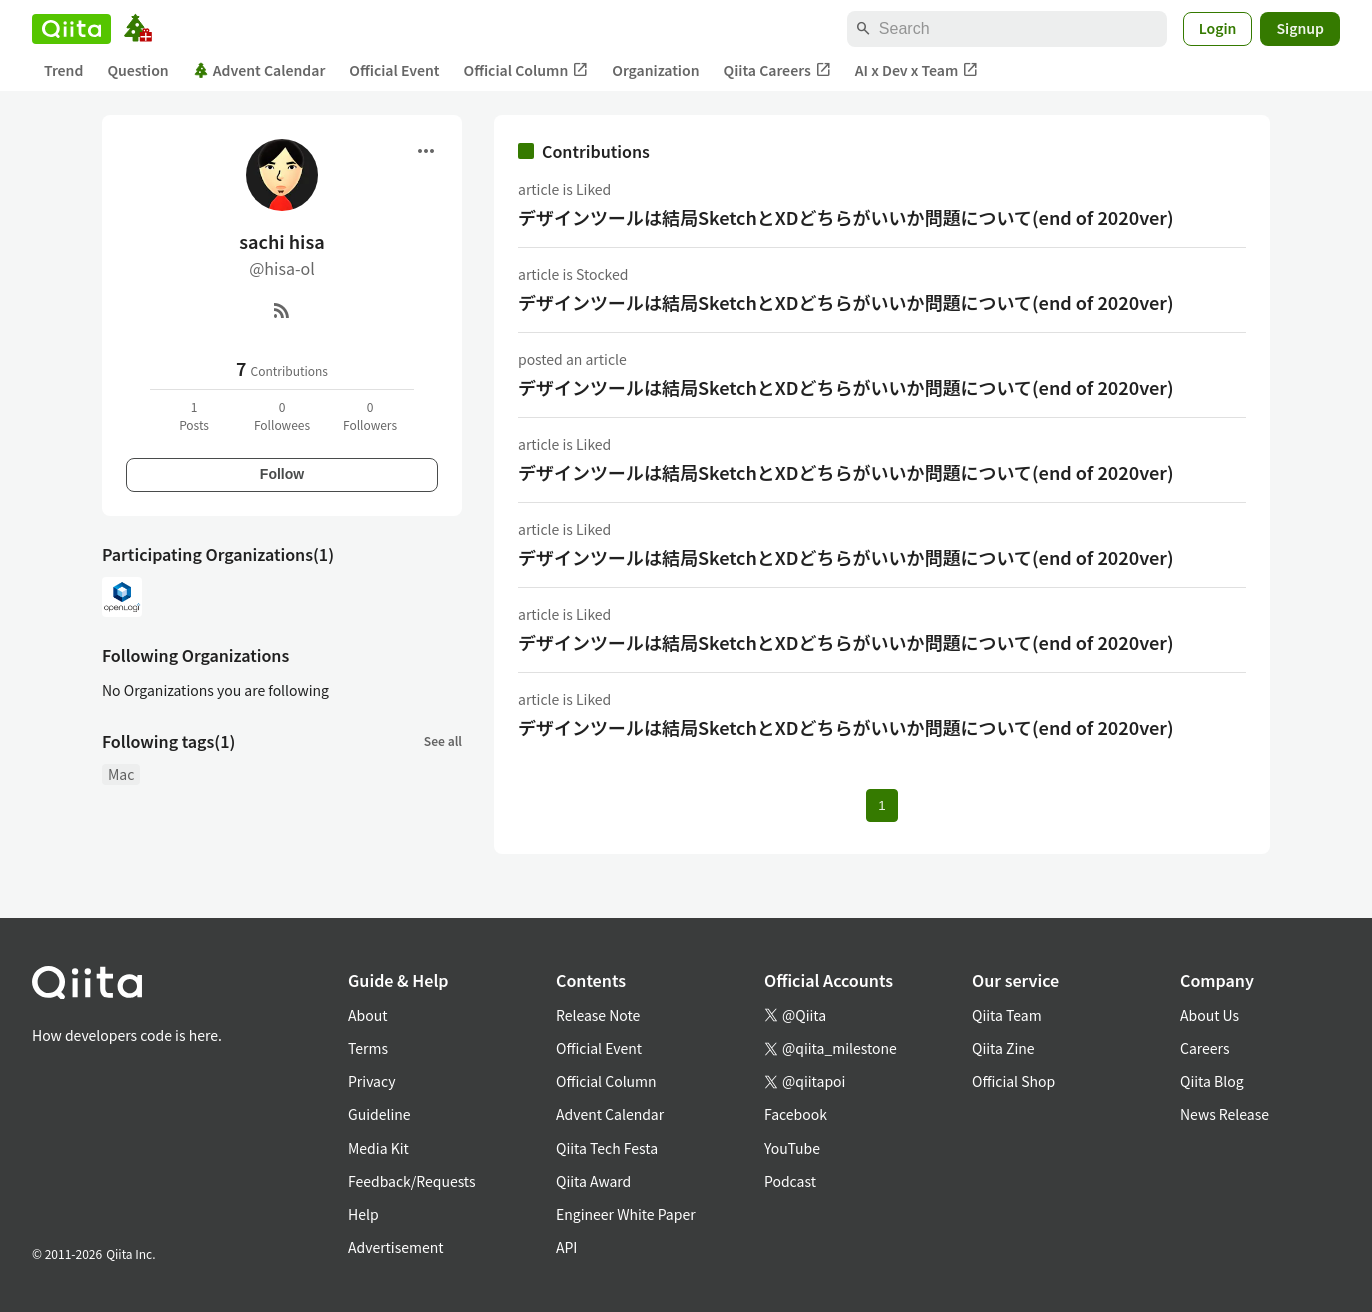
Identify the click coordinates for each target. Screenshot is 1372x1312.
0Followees (282, 415)
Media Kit (378, 1148)
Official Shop (1013, 1081)
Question (137, 70)
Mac (121, 774)
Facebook (795, 1114)
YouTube (792, 1148)
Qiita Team (1007, 1015)
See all (443, 740)
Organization (655, 70)
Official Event (394, 70)
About (367, 1015)
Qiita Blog (1212, 1081)
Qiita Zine (1003, 1048)
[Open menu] (426, 151)
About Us (1209, 1015)
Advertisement (396, 1247)
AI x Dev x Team (917, 70)
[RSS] (282, 310)
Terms (368, 1048)
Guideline (379, 1114)
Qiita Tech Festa (607, 1148)
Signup (1300, 28)
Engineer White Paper (626, 1214)
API (566, 1247)
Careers (1204, 1048)
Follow (282, 474)
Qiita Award (593, 1181)
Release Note (598, 1015)
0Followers (370, 415)
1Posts (194, 415)
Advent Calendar (259, 70)
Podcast (790, 1181)
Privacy (371, 1081)
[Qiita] (71, 29)
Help (363, 1214)
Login (1218, 28)
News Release (1224, 1114)
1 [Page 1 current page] (881, 805)
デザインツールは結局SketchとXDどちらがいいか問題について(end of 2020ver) (846, 217)
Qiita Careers (777, 70)
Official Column (526, 70)
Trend (63, 70)
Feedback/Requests (412, 1181)
